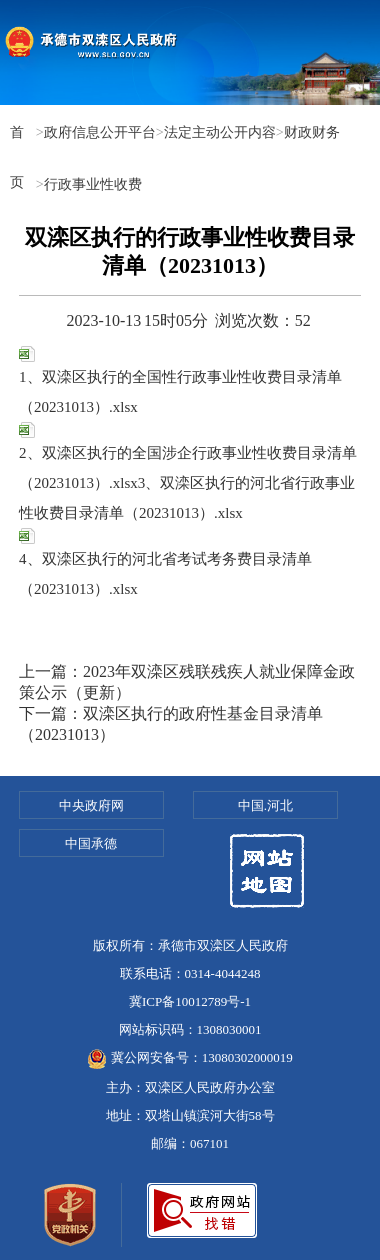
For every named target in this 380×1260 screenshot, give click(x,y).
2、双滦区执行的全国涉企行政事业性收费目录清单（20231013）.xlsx (188, 456)
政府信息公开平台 (100, 132)
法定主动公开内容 (220, 132)
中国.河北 (265, 805)
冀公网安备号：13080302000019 (189, 1057)
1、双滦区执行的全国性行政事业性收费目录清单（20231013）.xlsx (180, 380)
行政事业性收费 (93, 184)
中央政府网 (91, 805)
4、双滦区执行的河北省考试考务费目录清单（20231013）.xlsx (165, 562)
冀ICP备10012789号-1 (190, 1001)
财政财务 (312, 132)
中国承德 (91, 843)
